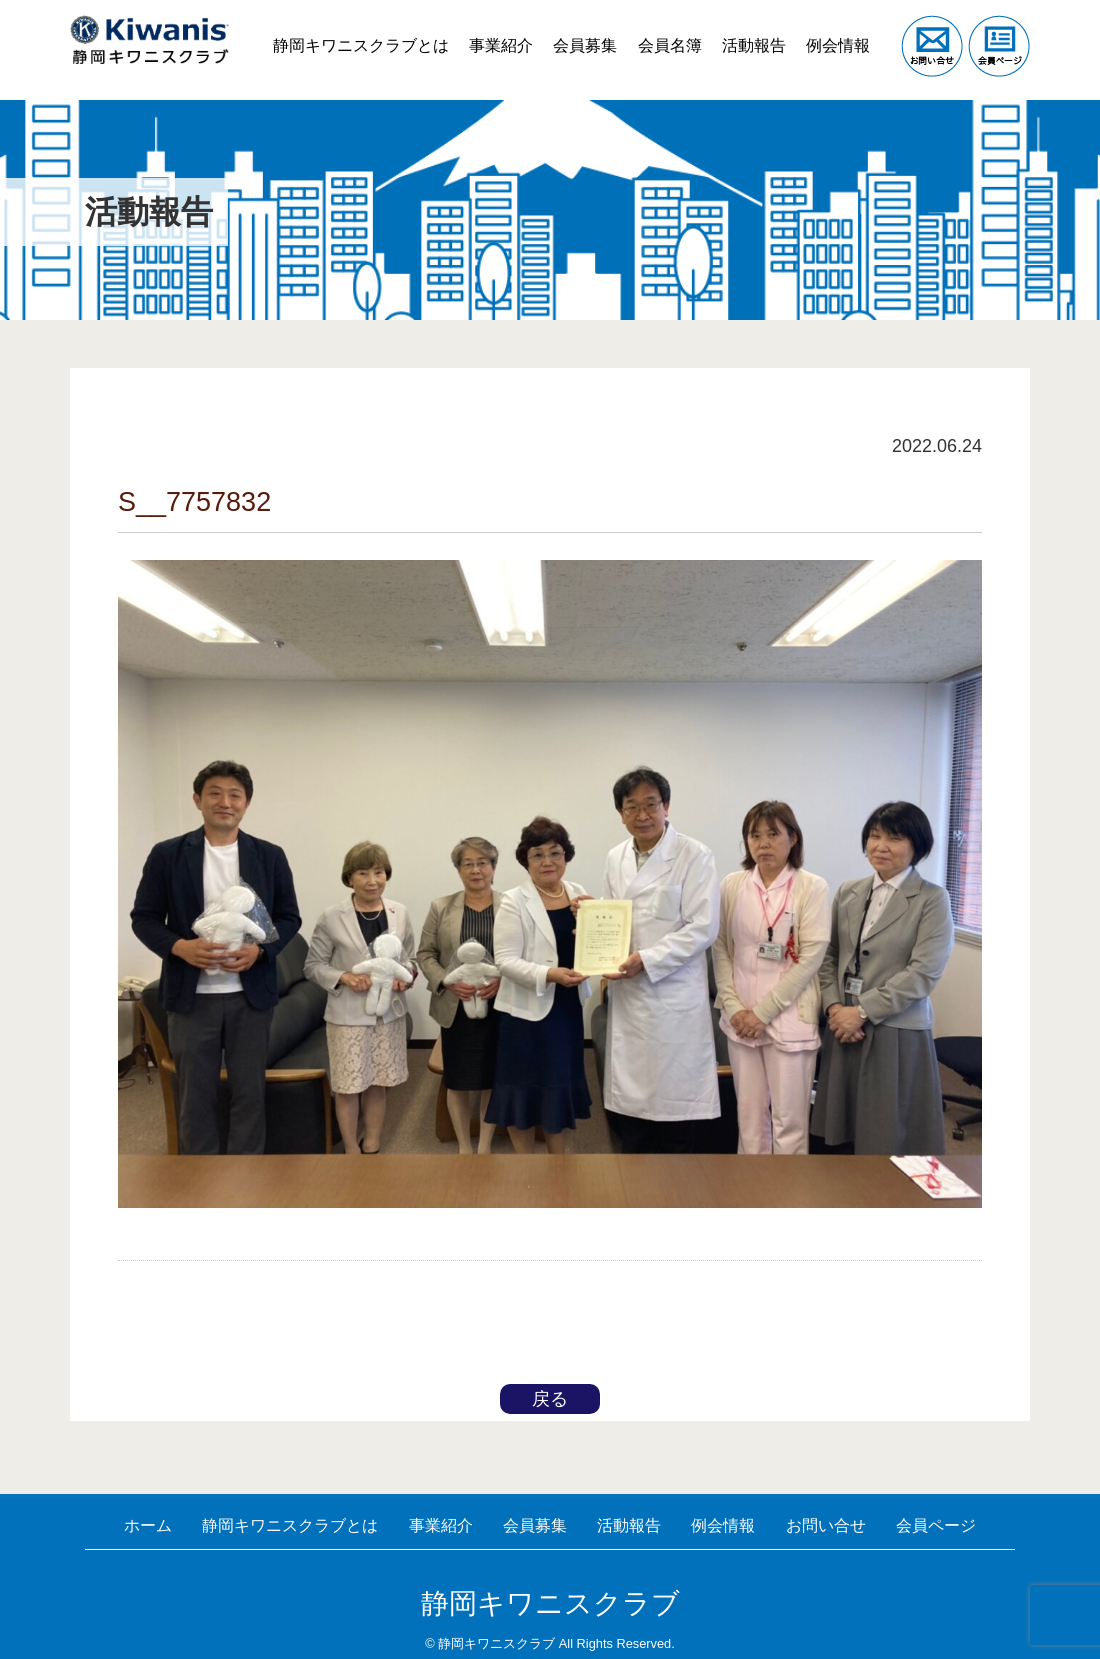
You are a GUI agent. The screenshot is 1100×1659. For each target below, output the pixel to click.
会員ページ (550, 1526)
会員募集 (564, 29)
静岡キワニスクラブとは (327, 29)
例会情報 (835, 29)
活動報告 (744, 29)
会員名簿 (654, 29)
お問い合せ (911, 1500)
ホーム (171, 1500)
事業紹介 (473, 29)
